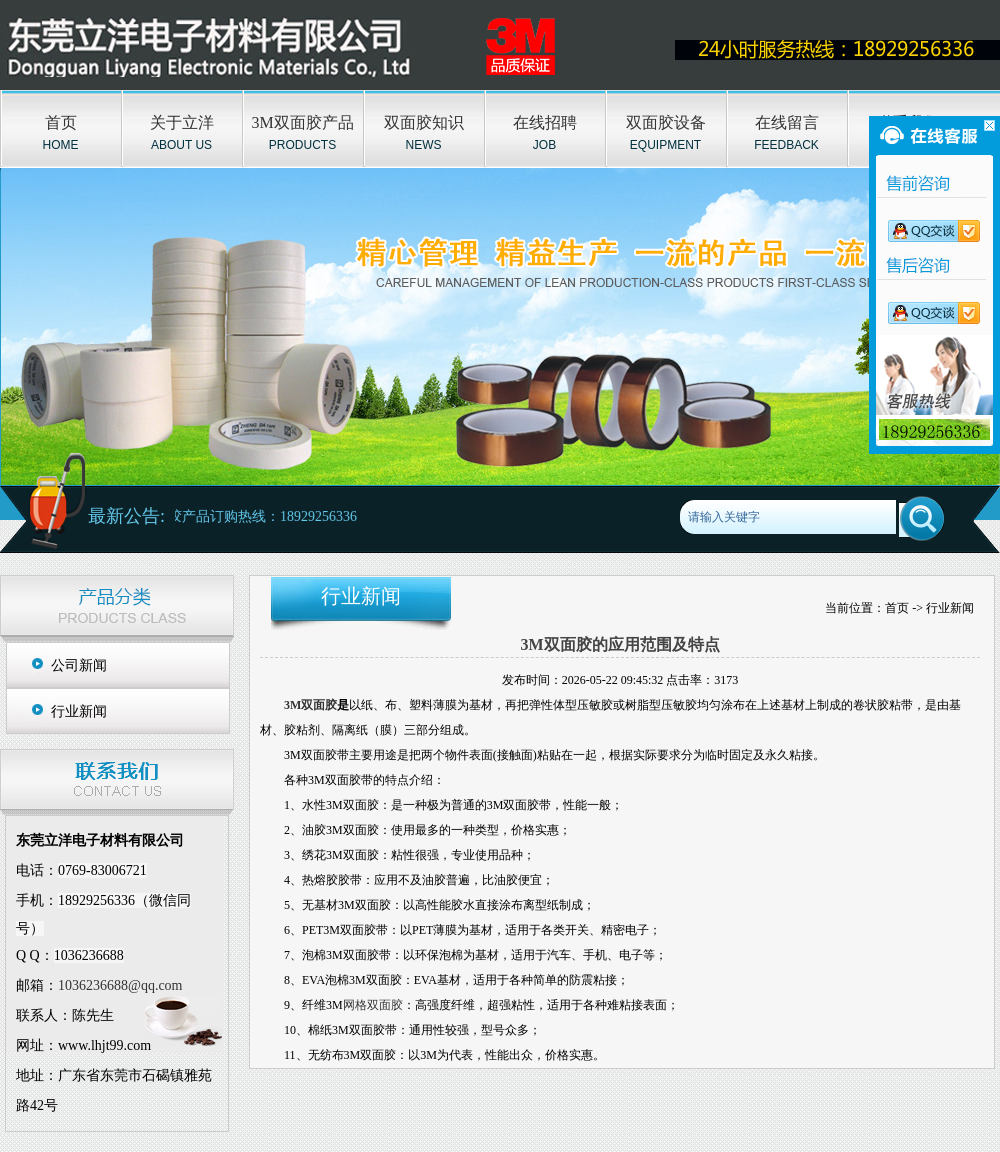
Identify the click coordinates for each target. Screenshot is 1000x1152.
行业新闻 (79, 711)
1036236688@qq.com (120, 985)
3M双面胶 (310, 705)
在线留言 (787, 122)
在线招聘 (545, 122)
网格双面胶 (373, 1005)
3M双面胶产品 (302, 122)
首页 (61, 122)
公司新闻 (79, 665)
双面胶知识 (424, 122)
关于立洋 (182, 122)
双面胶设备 (666, 122)
